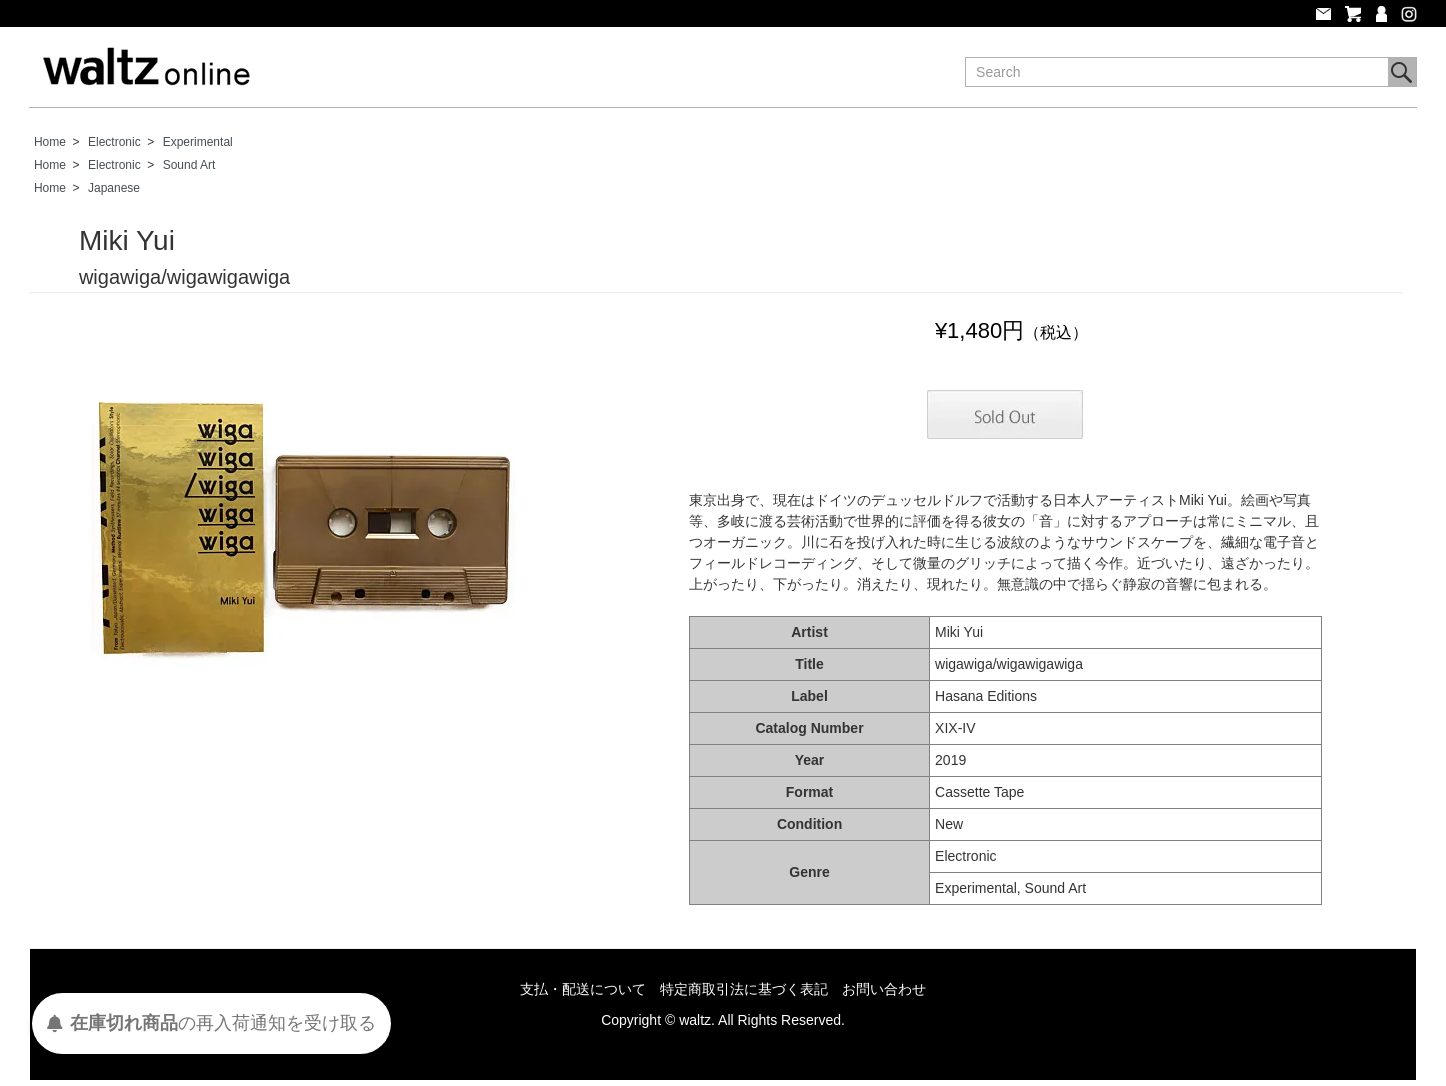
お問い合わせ (884, 989)
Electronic (114, 142)
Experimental (198, 142)
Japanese (114, 188)
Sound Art (189, 165)
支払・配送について (583, 989)
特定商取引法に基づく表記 (744, 989)
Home (50, 142)
